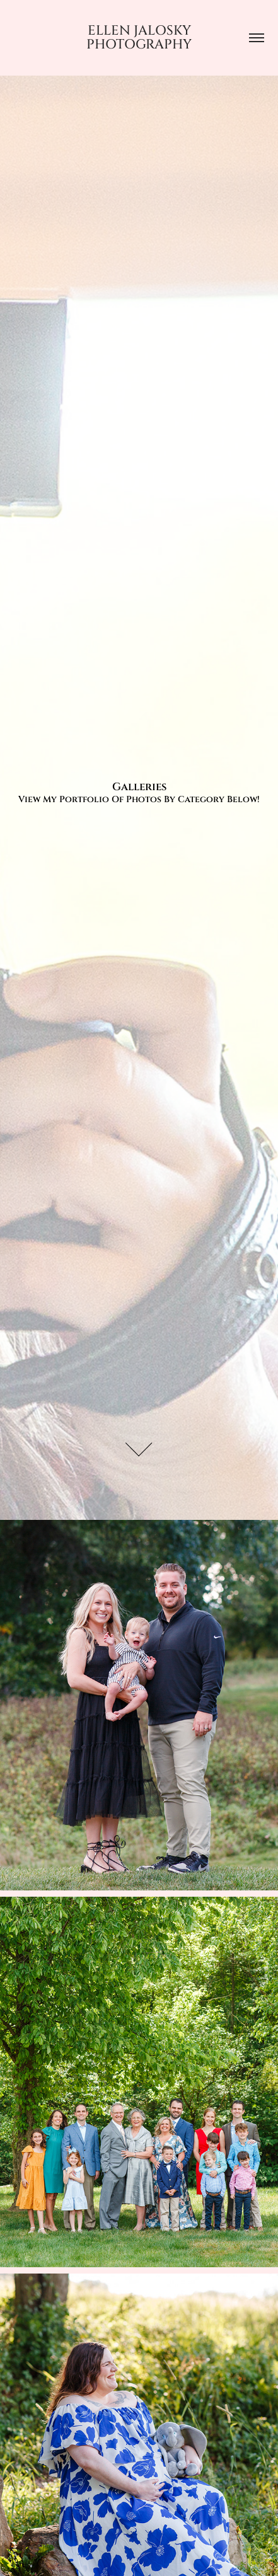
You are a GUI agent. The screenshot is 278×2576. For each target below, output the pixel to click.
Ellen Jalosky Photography (140, 38)
